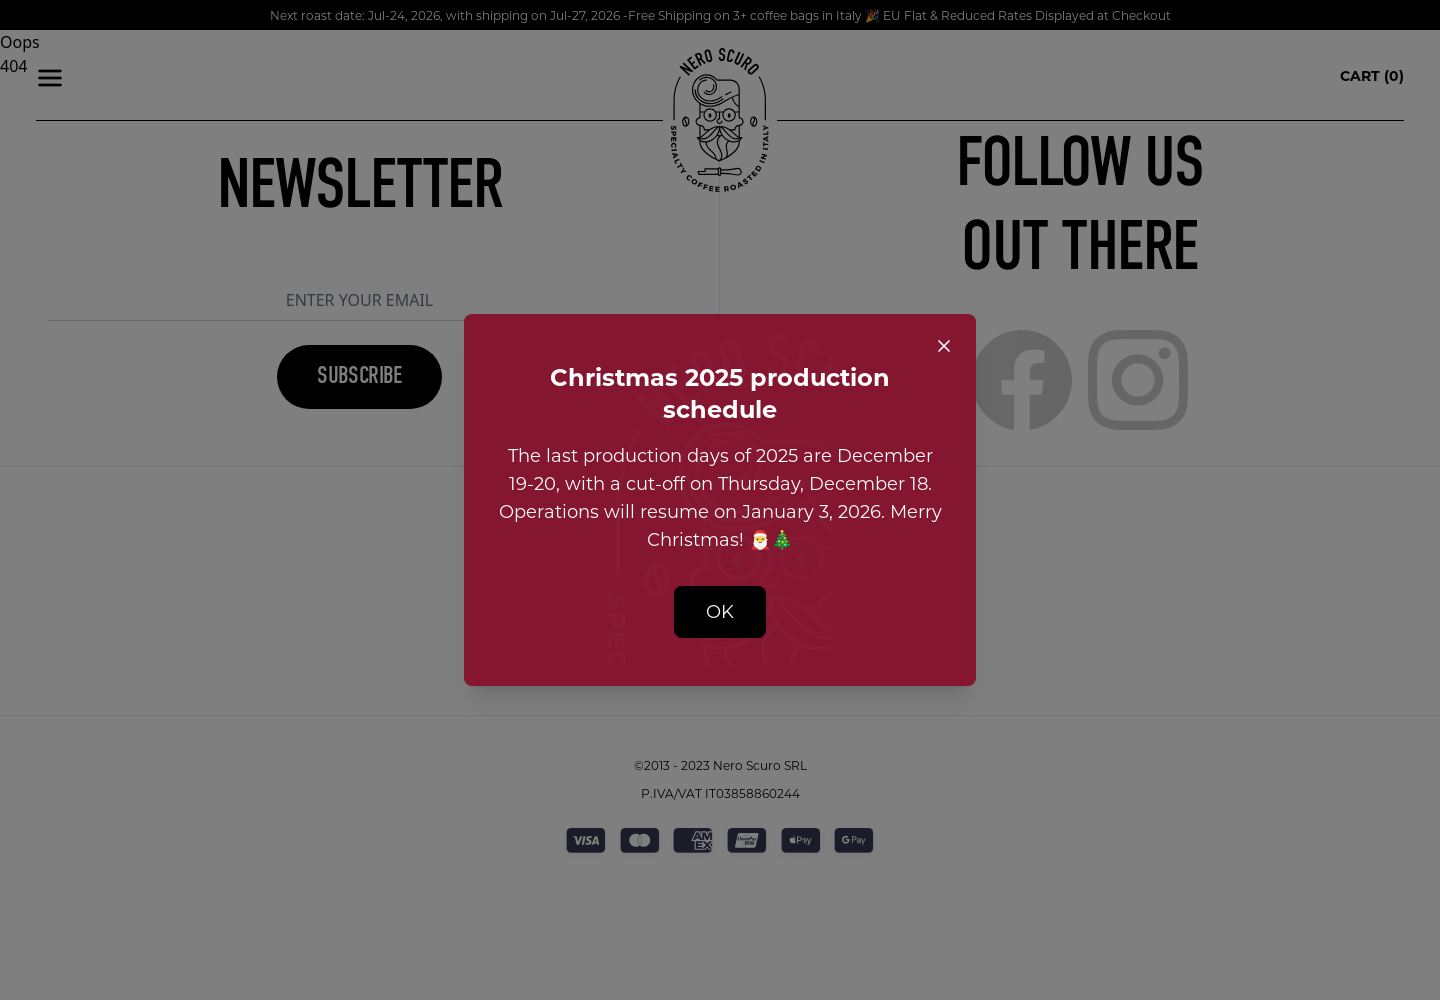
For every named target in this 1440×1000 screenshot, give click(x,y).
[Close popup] (944, 346)
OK (720, 612)
